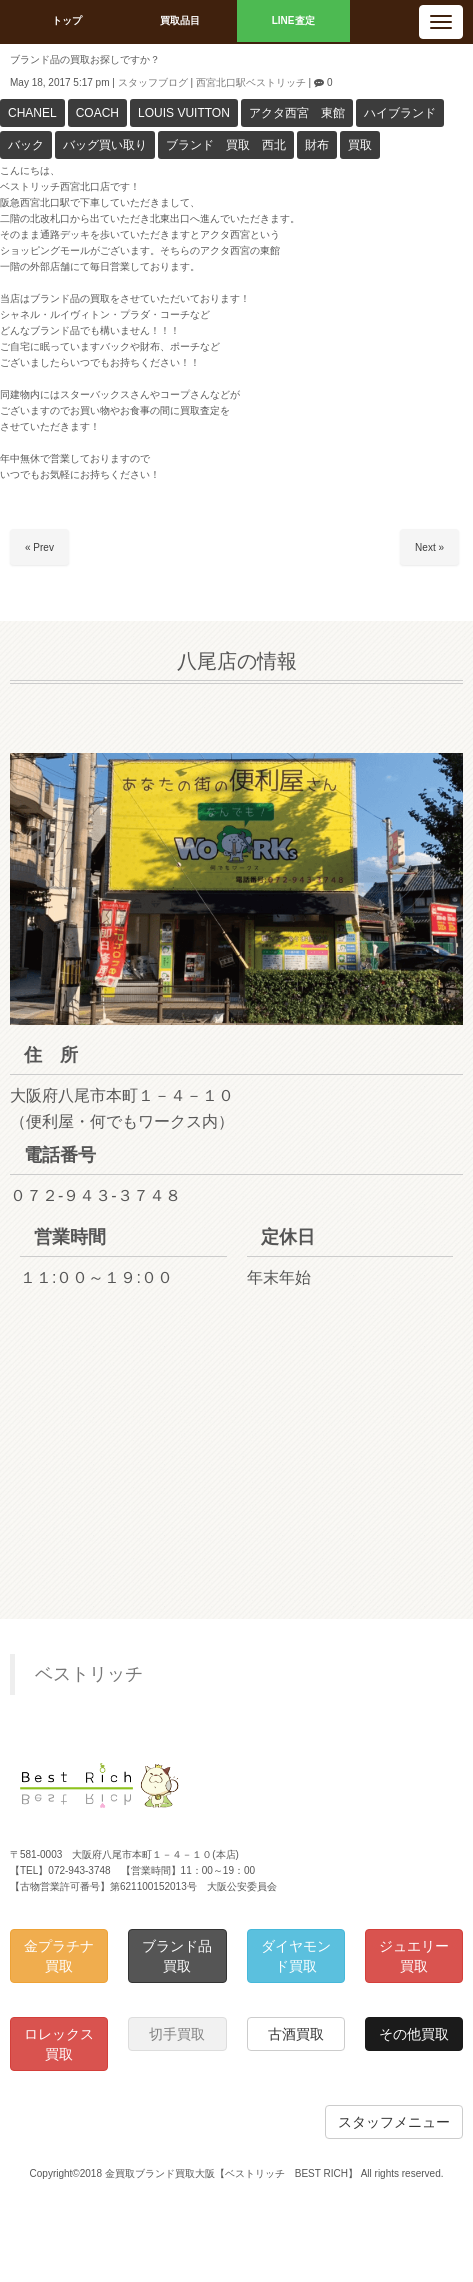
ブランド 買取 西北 (226, 145)
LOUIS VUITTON (184, 113)
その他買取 (414, 2034)
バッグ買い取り (105, 145)
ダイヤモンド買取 (296, 1956)
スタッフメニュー (394, 2122)
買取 (360, 145)
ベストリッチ (89, 1674)
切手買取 (177, 2034)
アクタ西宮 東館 (297, 113)
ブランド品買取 (177, 1956)
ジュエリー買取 (414, 1956)
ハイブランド (400, 113)
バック (26, 145)
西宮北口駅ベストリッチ (251, 82)
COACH (97, 113)
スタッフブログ (153, 82)
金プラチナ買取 (59, 1956)
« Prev (39, 547)
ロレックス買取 (59, 2044)
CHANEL (32, 113)
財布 (317, 145)
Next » (429, 547)
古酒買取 (296, 2034)
